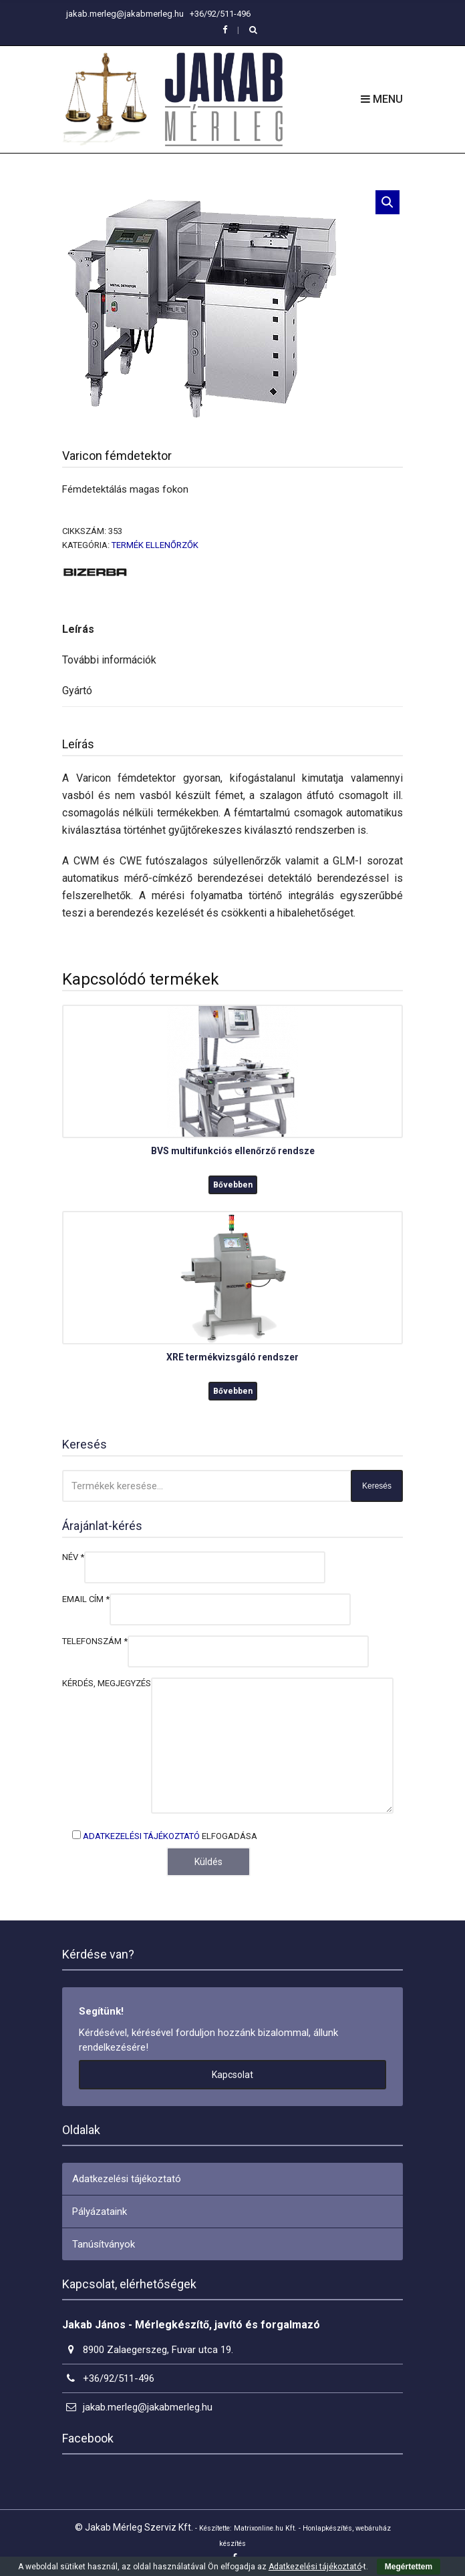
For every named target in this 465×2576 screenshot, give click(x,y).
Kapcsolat (232, 2074)
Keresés (377, 1486)
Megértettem (408, 2566)
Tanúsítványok (103, 2244)
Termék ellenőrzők (155, 545)
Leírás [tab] (78, 629)
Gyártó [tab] (77, 690)
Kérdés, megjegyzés (106, 1683)
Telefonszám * (95, 1641)
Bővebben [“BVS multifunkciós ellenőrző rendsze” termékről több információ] (233, 1185)
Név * (73, 1557)
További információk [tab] (109, 660)
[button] (387, 202)
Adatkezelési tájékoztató (141, 1836)
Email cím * (86, 1599)
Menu (382, 99)
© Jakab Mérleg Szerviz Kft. (134, 2527)
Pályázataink (99, 2212)
